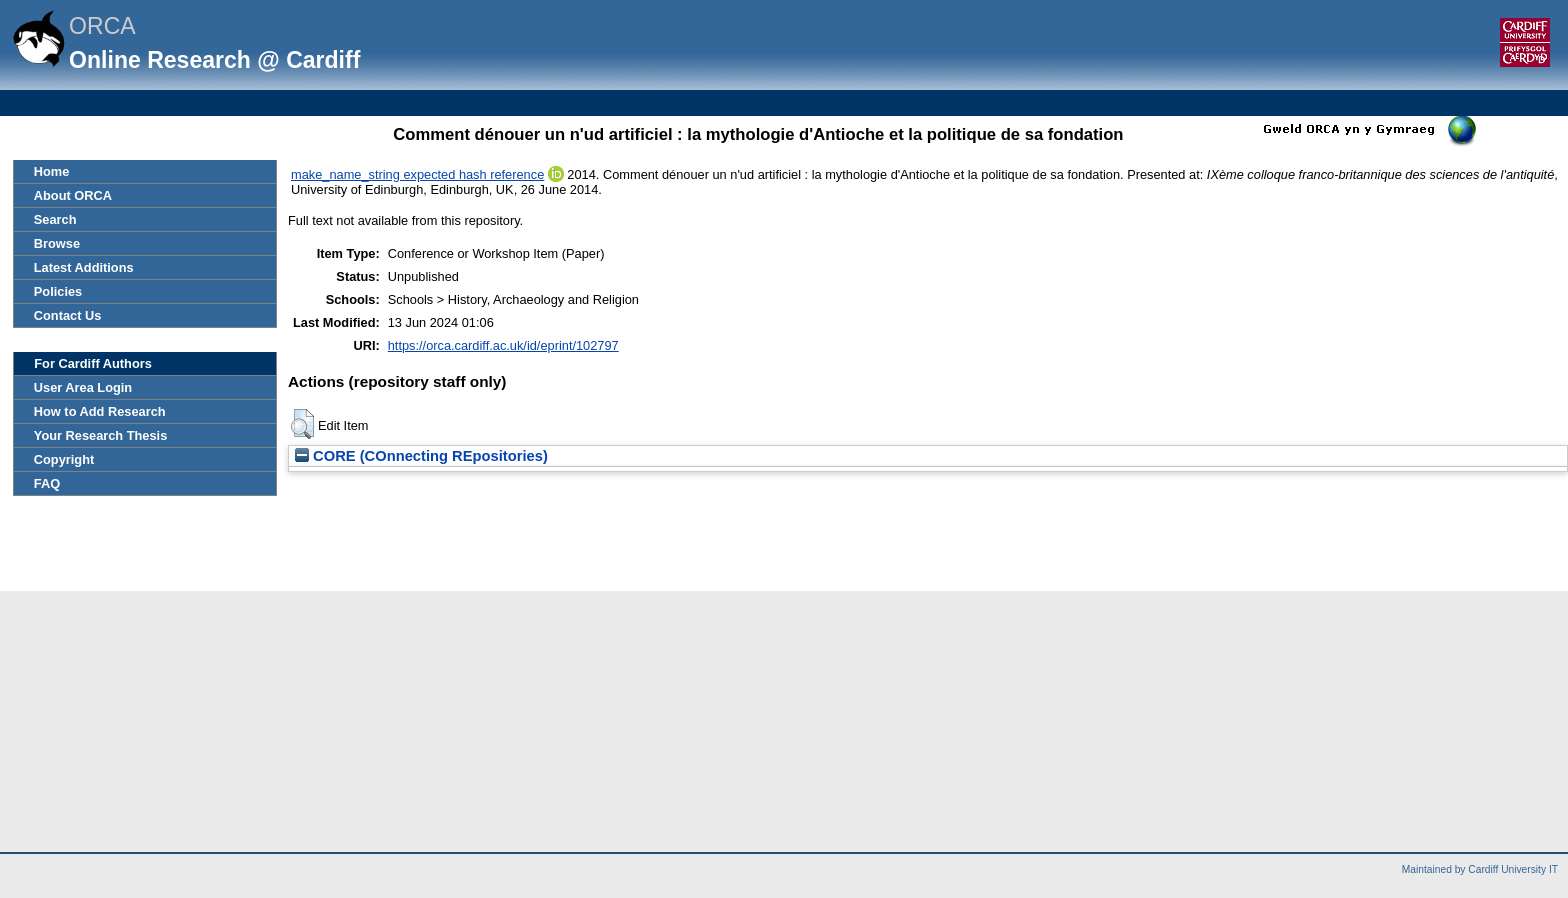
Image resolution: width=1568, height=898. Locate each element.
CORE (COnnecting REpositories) (421, 456)
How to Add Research (100, 411)
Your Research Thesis (100, 435)
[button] (302, 424)
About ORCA (73, 195)
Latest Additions (84, 267)
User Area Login (83, 387)
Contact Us (68, 315)
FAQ (47, 483)
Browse (57, 243)
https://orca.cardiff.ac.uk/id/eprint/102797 (503, 345)
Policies (58, 291)
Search (55, 219)
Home (52, 171)
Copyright (64, 459)
